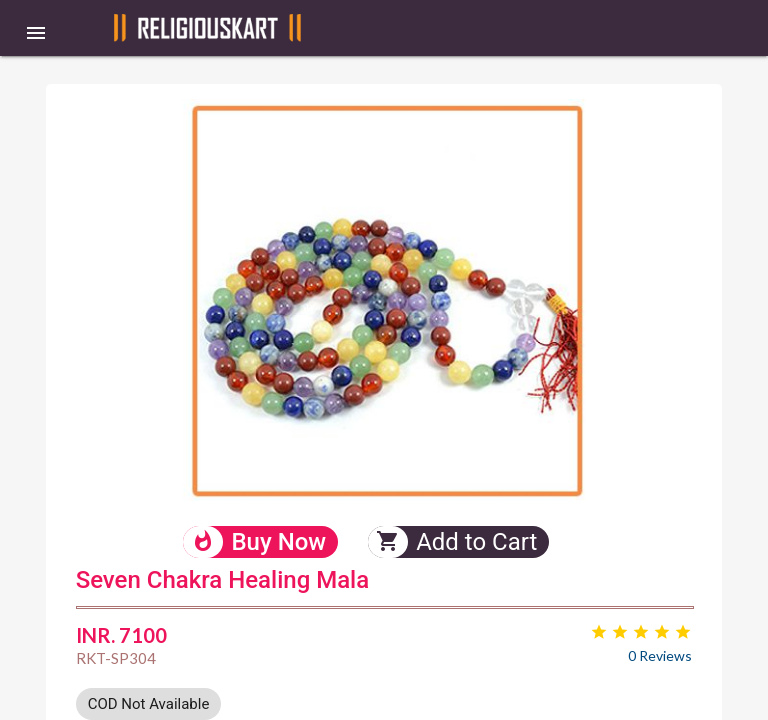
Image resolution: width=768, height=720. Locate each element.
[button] (36, 32)
